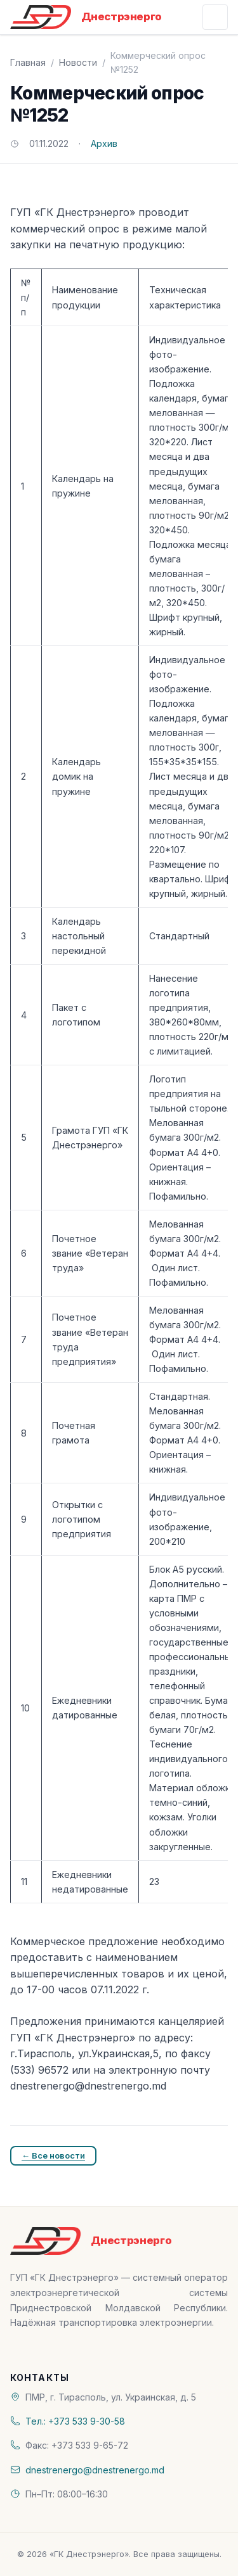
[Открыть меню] (215, 17)
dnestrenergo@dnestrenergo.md (94, 2470)
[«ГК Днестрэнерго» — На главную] (86, 17)
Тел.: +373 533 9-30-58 (75, 2421)
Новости (78, 62)
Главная (28, 62)
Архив (104, 143)
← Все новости (53, 2155)
